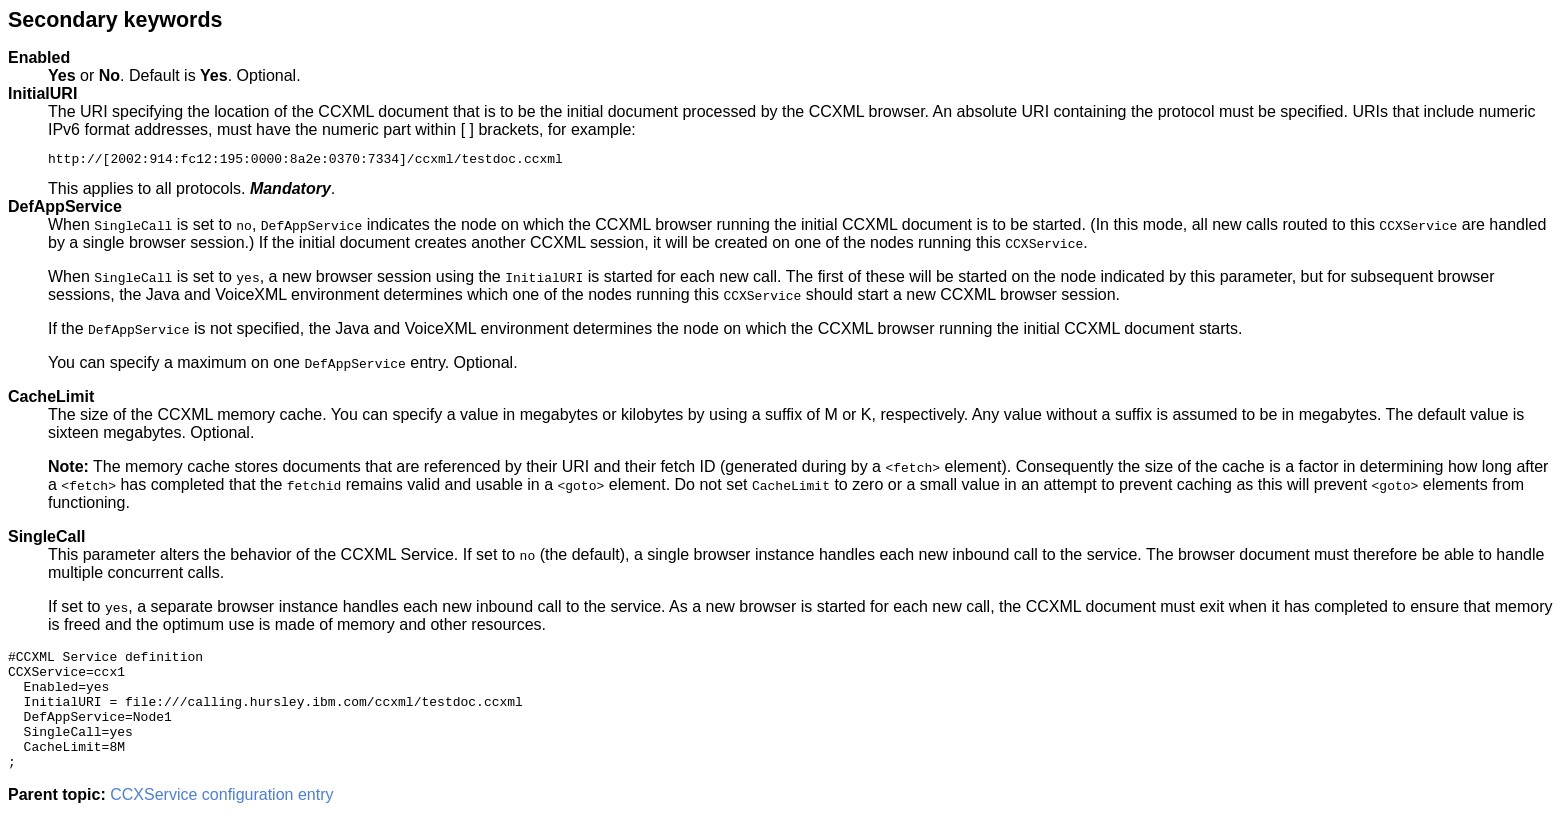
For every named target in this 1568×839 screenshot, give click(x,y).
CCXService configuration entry (221, 821)
